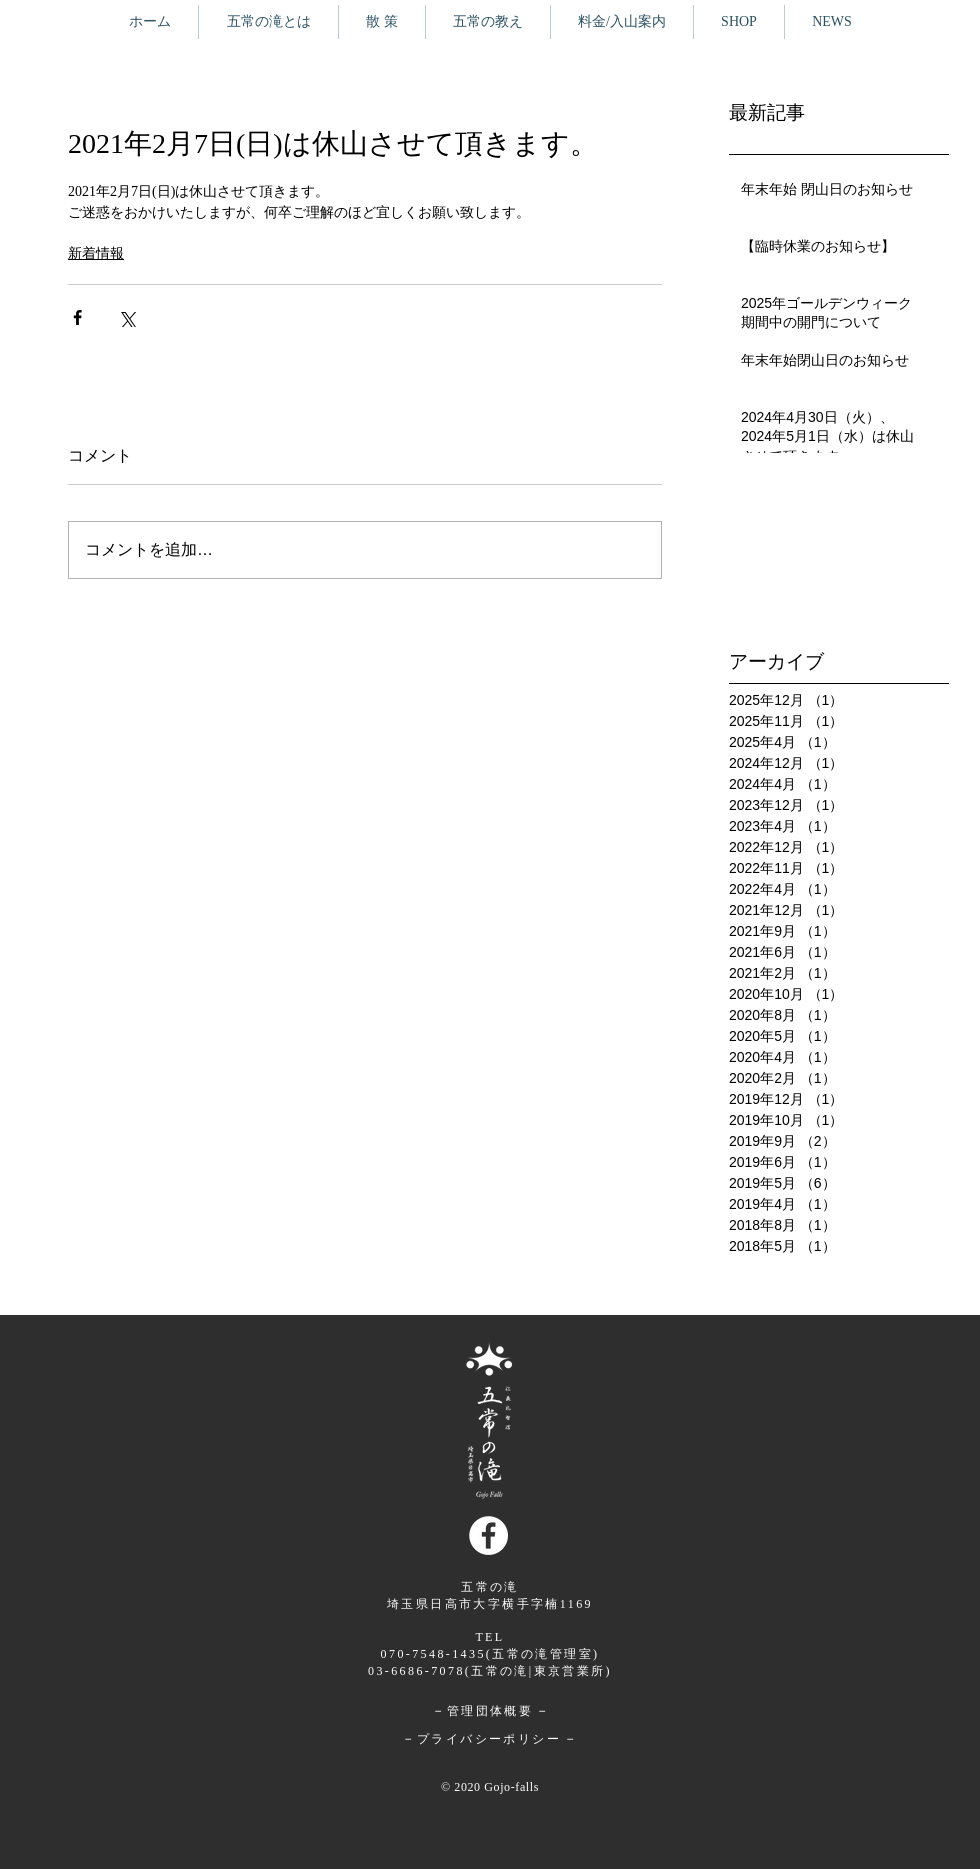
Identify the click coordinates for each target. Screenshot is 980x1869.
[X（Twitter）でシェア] (126, 317)
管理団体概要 (489, 1711)
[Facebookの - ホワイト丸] (488, 1535)
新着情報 (96, 253)
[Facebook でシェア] (77, 317)
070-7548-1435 (433, 1654)
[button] (382, 22)
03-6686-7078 (416, 1671)
